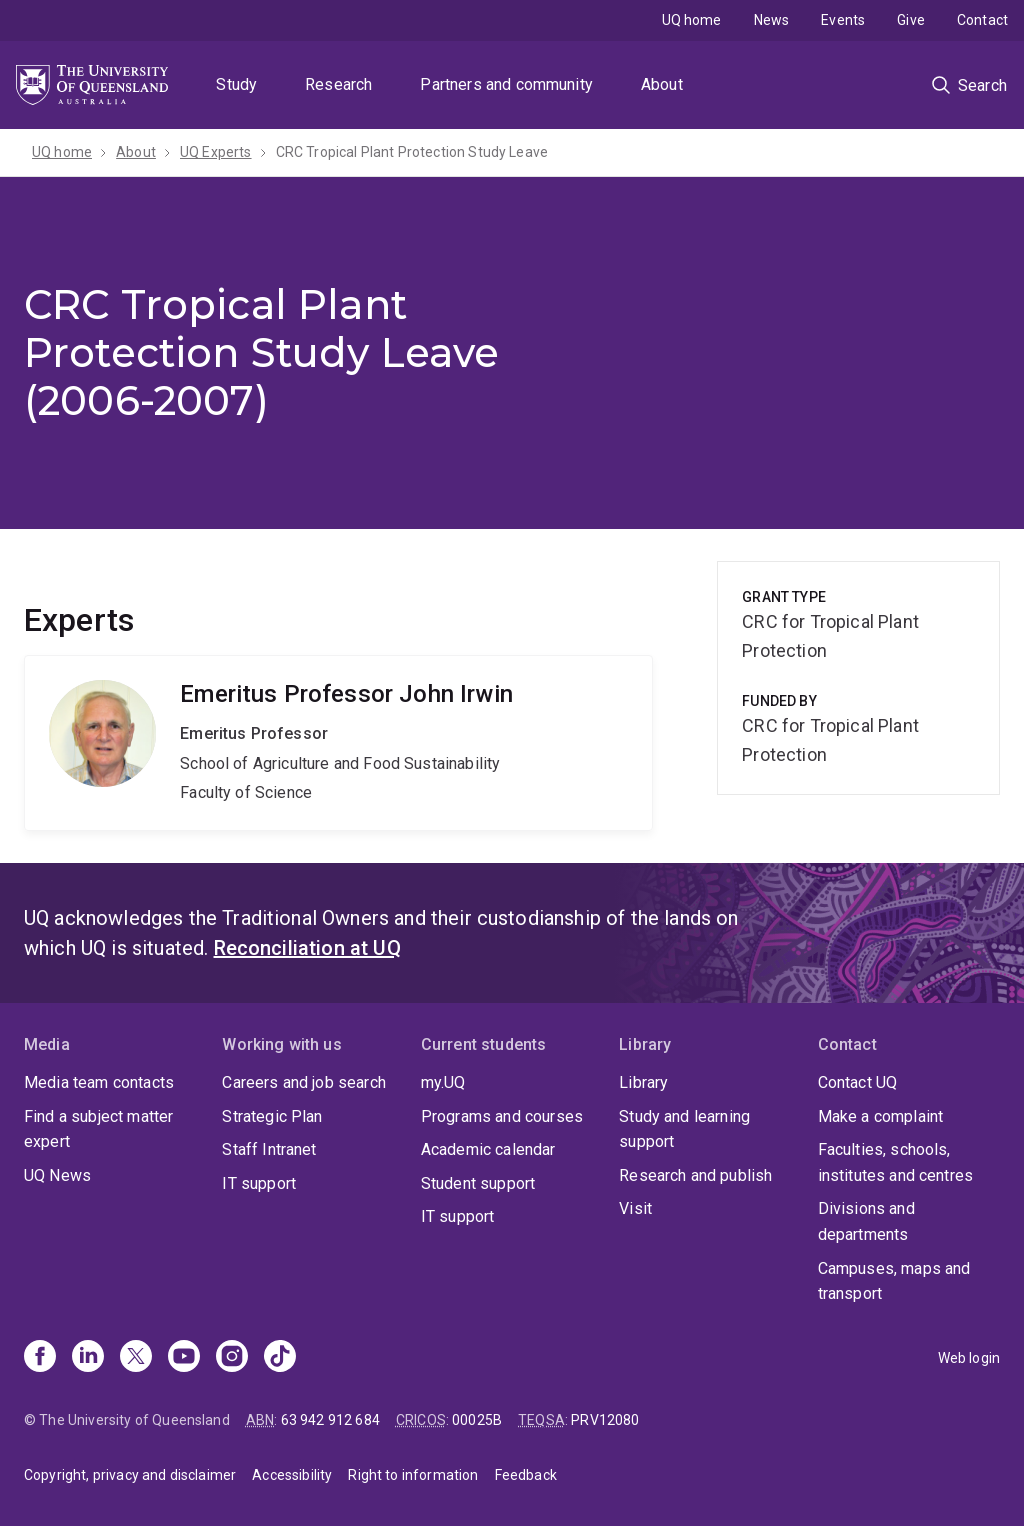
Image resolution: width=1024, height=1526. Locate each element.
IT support (259, 1183)
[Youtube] (184, 1358)
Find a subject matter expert (98, 1129)
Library (643, 1082)
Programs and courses (502, 1116)
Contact (982, 20)
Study (236, 84)
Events (843, 20)
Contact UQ (858, 1082)
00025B (477, 1420)
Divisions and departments (866, 1221)
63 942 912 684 (330, 1420)
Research (338, 84)
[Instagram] (232, 1358)
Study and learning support (684, 1129)
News (772, 20)
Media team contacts (99, 1082)
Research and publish (695, 1175)
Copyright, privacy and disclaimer (130, 1475)
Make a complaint (881, 1116)
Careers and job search (304, 1082)
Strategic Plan (272, 1116)
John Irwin (338, 743)
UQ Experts (216, 152)
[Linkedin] (88, 1358)
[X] (136, 1358)
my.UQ (443, 1082)
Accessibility (292, 1475)
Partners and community (506, 84)
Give (911, 20)
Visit (635, 1208)
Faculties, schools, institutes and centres (896, 1162)
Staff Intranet (269, 1149)
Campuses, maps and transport (894, 1281)
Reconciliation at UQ (307, 948)
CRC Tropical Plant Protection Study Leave (412, 152)
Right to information (413, 1475)
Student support (478, 1183)
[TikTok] (280, 1358)
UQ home (692, 20)
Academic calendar (488, 1149)
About (662, 84)
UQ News (57, 1175)
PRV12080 (605, 1420)
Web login (969, 1358)
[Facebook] (40, 1358)
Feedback (526, 1475)
